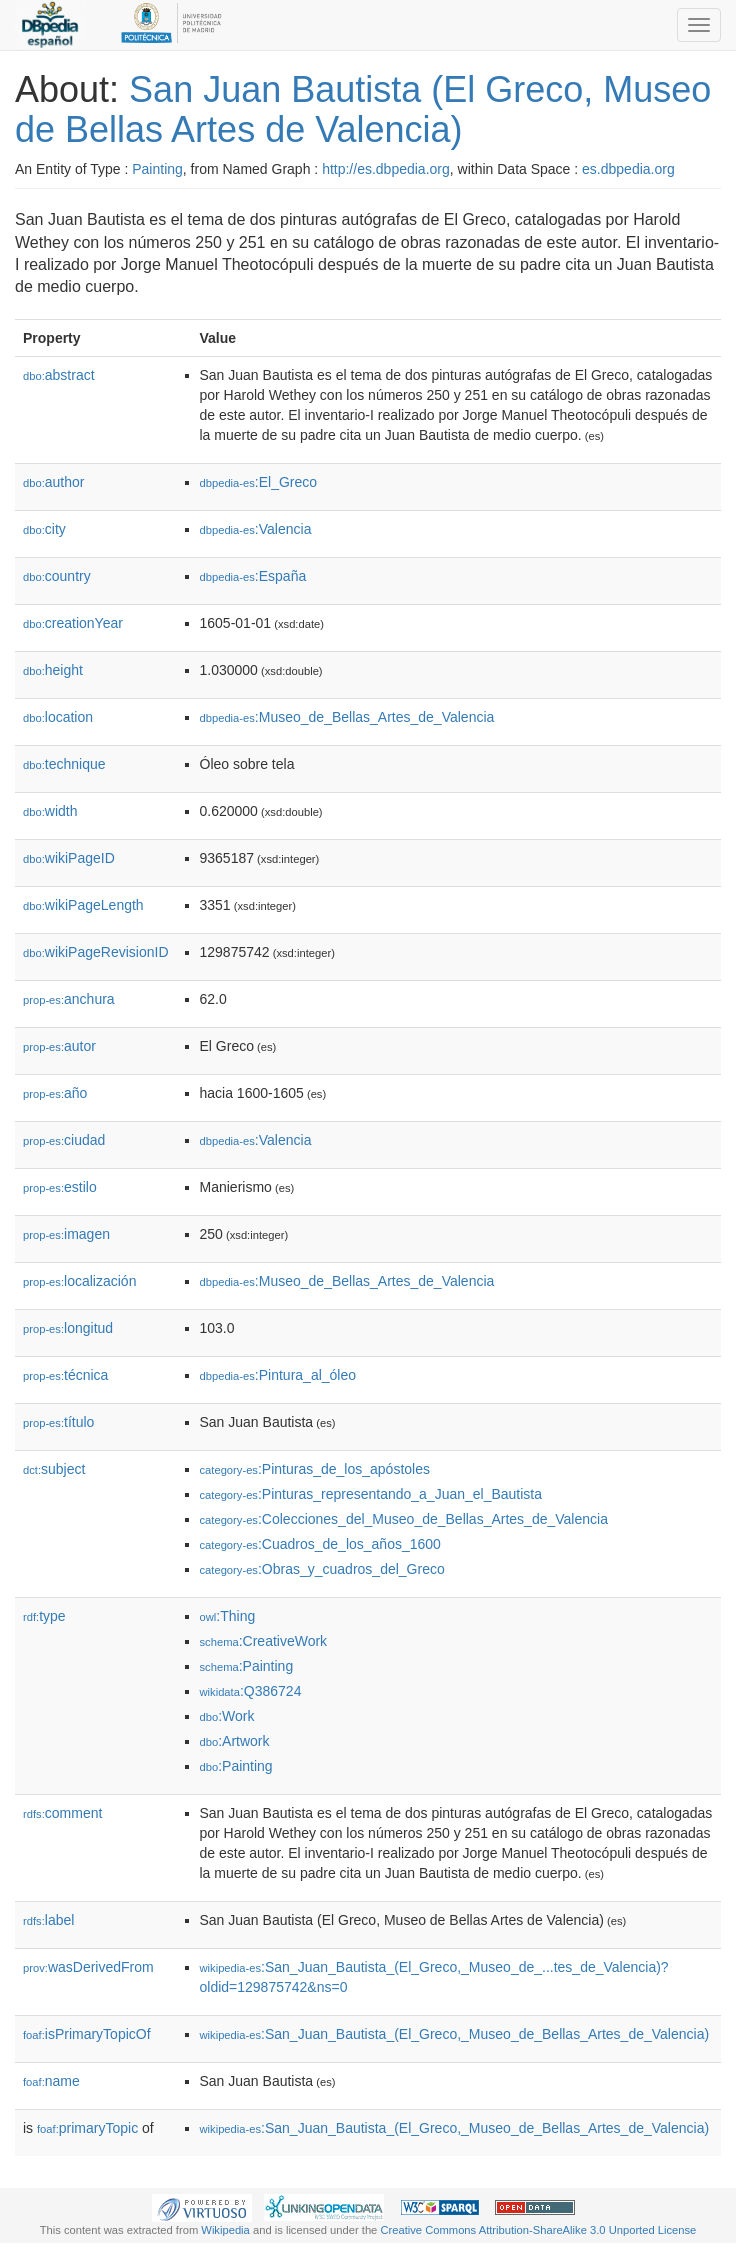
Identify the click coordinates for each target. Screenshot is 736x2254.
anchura (69, 999)
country (57, 576)
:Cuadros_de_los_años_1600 (320, 1544)
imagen (66, 1234)
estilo (60, 1187)
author (53, 482)
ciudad (64, 1140)
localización (79, 1281)
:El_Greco (259, 482)
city (44, 529)
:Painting (247, 1666)
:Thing (228, 1616)
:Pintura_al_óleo (278, 1375)
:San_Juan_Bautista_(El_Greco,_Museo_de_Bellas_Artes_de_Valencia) (455, 2034)
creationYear (73, 623)
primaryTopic (87, 2128)
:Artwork (235, 1741)
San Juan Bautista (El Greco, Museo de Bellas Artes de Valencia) (363, 109)
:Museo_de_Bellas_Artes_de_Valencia (347, 717)
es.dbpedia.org (628, 169)
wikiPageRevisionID (96, 952)
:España (253, 576)
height (53, 670)
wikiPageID (69, 858)
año (55, 1093)
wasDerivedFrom (88, 1967)
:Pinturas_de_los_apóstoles (315, 1469)
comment (62, 1813)
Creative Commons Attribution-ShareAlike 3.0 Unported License (538, 2230)
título (58, 1422)
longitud (68, 1328)
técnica (65, 1375)
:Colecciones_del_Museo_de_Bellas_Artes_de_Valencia (404, 1519)
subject (54, 1469)
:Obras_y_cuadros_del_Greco (322, 1569)
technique (64, 764)
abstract (59, 375)
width (50, 811)
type (44, 1616)
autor (59, 1046)
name (51, 2081)
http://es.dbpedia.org (386, 169)
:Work (227, 1716)
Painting (157, 169)
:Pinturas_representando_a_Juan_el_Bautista (371, 1494)
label (48, 1920)
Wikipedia (225, 2230)
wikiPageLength (83, 905)
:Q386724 (251, 1691)
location (58, 717)
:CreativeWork (264, 1641)
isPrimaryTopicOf (87, 2034)
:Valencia (256, 529)
